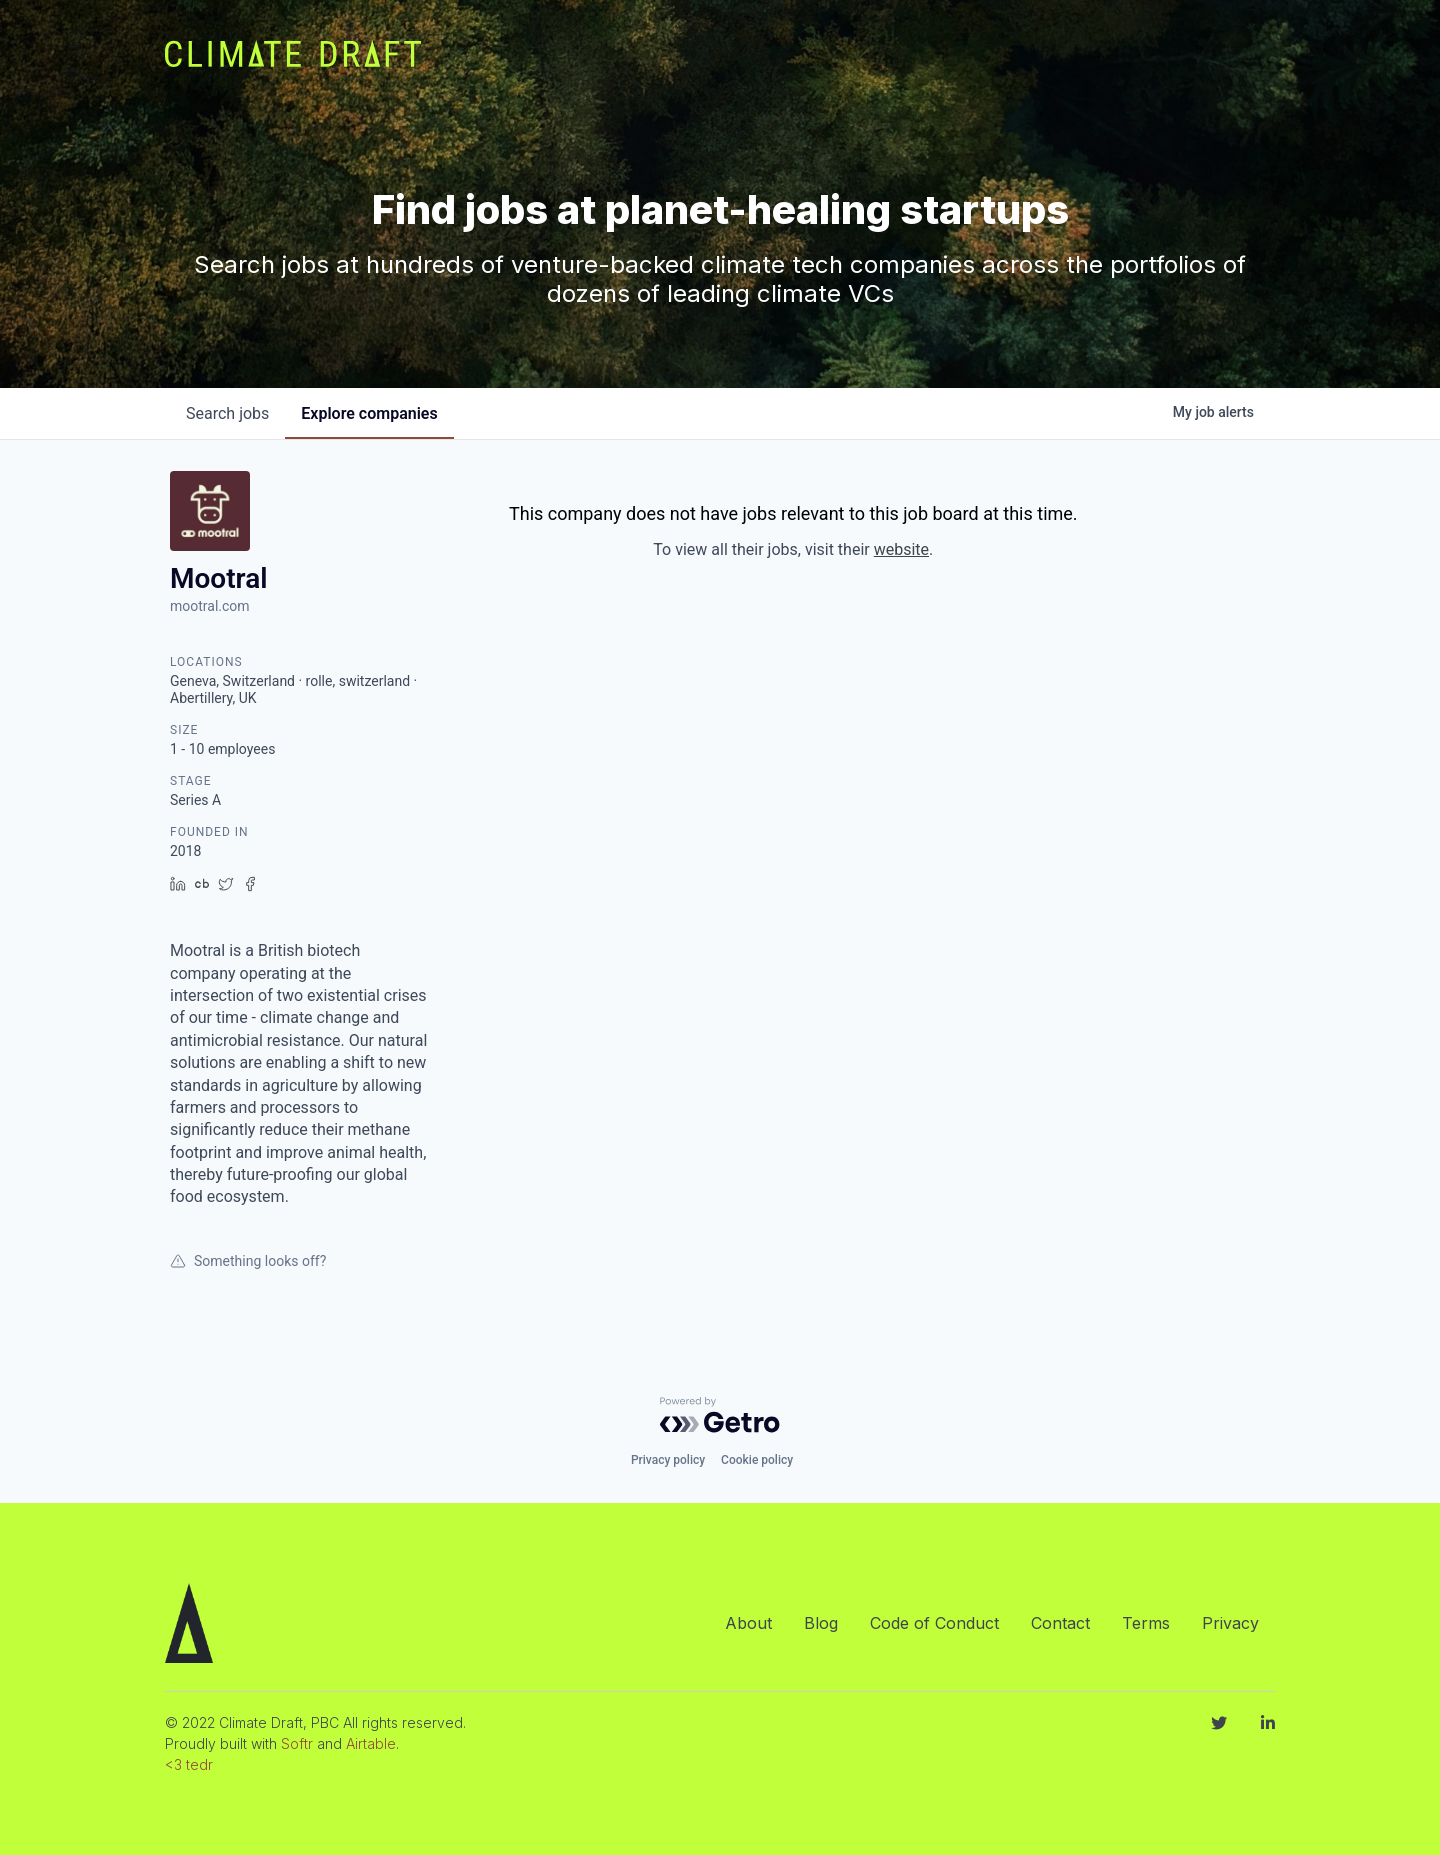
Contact (1060, 1623)
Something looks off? (248, 1261)
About (748, 1623)
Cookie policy (757, 1460)
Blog (821, 1623)
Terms (1146, 1623)
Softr (297, 1743)
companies (369, 413)
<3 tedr (189, 1764)
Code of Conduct (934, 1623)
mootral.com (210, 606)
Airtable (371, 1743)
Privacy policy (668, 1460)
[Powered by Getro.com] (720, 1415)
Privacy (1230, 1623)
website (901, 549)
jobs (227, 413)
